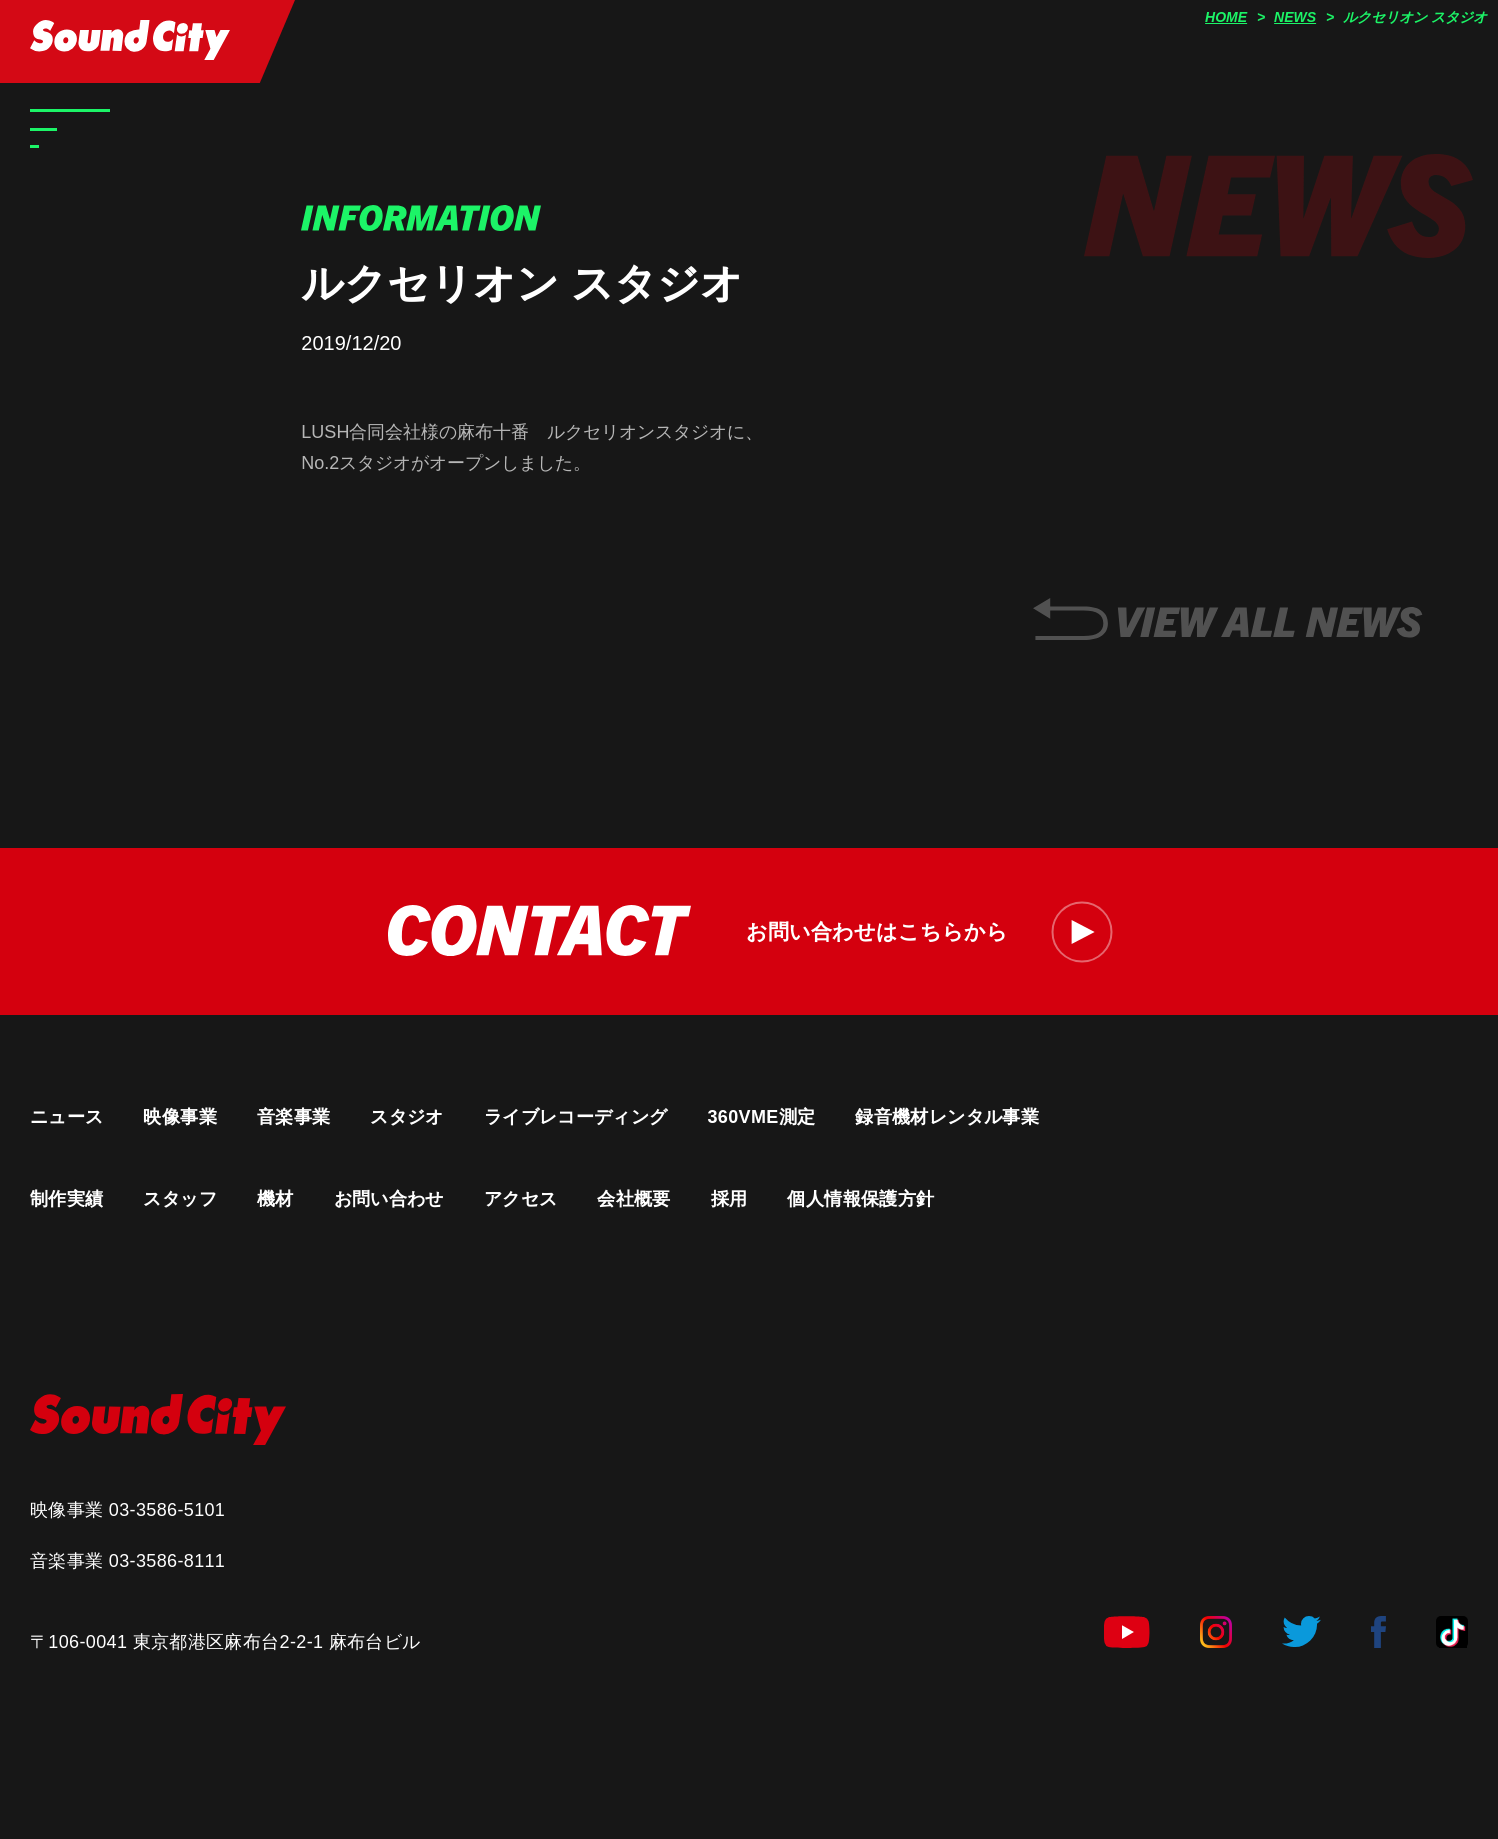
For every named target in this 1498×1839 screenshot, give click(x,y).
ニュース (66, 1117)
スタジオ (406, 1117)
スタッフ (179, 1199)
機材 (275, 1199)
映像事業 (179, 1117)
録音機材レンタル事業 (947, 1117)
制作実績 (66, 1199)
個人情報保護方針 (860, 1199)
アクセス (520, 1199)
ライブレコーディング (576, 1117)
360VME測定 (761, 1117)
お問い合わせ (389, 1199)
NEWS (1295, 17)
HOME (1226, 17)
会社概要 (633, 1199)
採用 (729, 1199)
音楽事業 (293, 1117)
